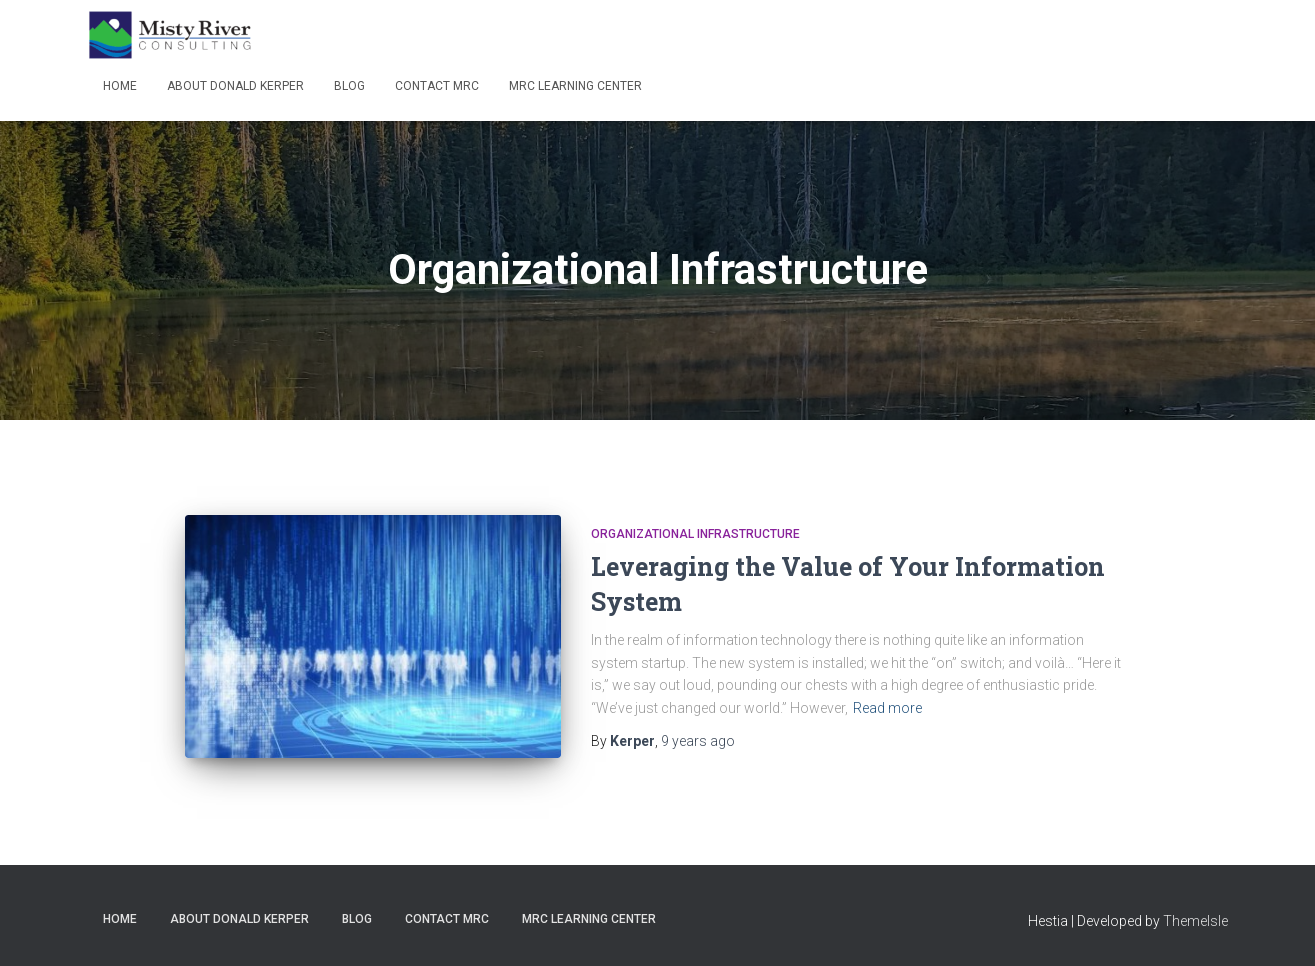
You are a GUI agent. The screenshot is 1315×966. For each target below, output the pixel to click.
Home (120, 86)
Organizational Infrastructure (695, 534)
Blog (349, 86)
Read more (887, 708)
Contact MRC (437, 86)
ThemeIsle (1195, 921)
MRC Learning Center (575, 86)
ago (698, 741)
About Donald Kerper (235, 86)
